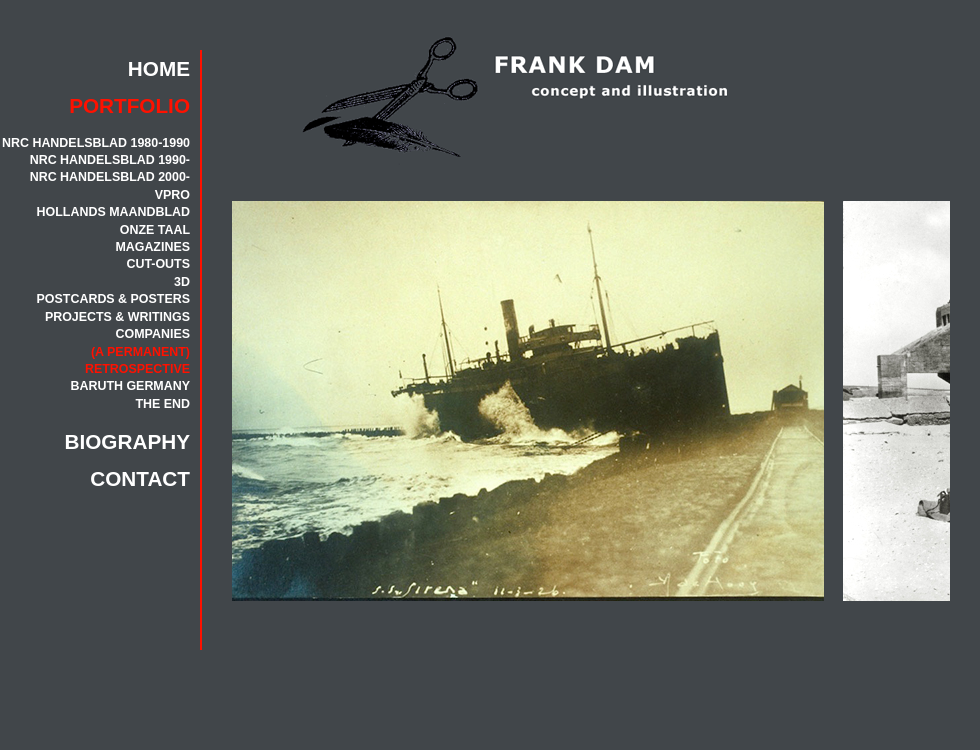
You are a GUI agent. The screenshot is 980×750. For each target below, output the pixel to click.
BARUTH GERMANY (130, 386)
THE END (162, 404)
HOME (159, 68)
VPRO (172, 195)
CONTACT (140, 478)
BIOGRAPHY (127, 441)
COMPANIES (153, 334)
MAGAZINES (152, 247)
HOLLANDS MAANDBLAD (113, 212)
